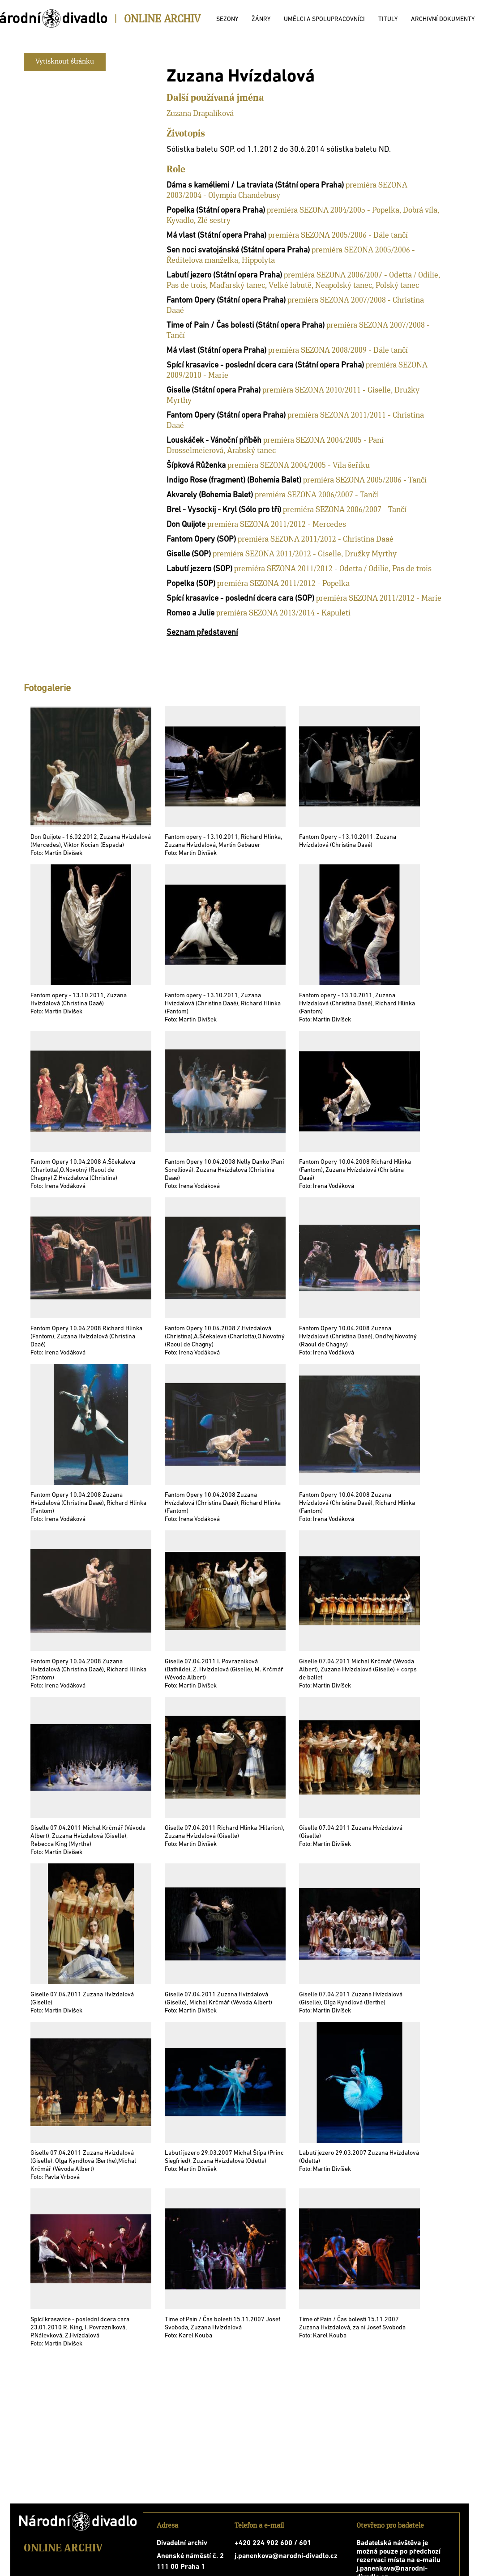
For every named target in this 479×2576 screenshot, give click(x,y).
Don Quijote (186, 525)
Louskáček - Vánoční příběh (214, 440)
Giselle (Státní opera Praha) (214, 390)
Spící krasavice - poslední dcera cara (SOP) (240, 598)
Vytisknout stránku (64, 61)
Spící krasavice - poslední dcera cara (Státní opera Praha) (265, 365)
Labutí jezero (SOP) (199, 569)
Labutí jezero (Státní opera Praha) (224, 275)
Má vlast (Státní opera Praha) (216, 235)
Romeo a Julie (190, 613)
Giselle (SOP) (189, 554)
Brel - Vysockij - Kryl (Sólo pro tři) (224, 510)
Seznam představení (202, 632)
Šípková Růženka (196, 465)
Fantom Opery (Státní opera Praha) (226, 300)
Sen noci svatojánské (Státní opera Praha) (238, 250)
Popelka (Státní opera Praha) (216, 210)
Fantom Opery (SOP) (201, 539)
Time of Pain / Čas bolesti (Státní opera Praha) (246, 325)
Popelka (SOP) (191, 584)
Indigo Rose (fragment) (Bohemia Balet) (234, 480)
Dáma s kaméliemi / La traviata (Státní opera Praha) (255, 185)
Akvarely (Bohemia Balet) (210, 495)
